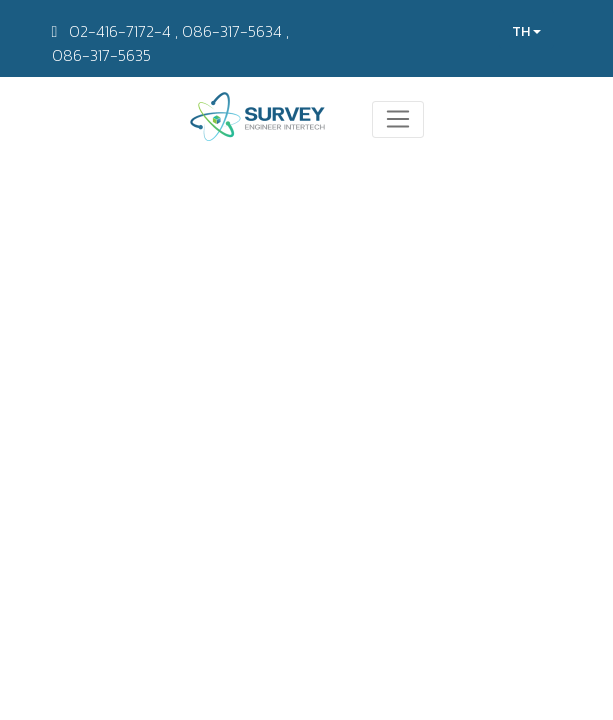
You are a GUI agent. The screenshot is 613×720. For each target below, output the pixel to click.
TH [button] (526, 31)
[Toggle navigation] (398, 120)
